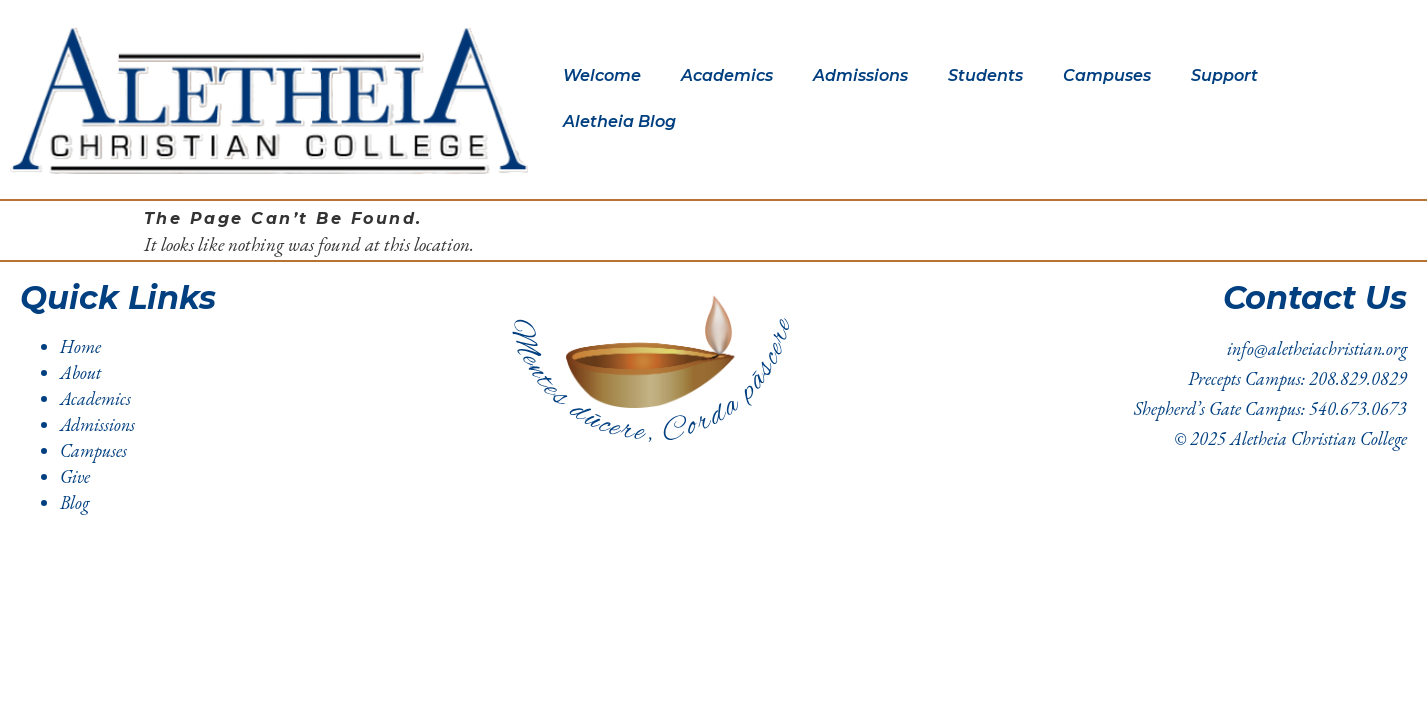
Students (985, 75)
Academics (727, 75)
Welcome (602, 75)
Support (1224, 75)
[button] (607, 76)
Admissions (860, 75)
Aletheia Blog (619, 121)
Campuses (1107, 75)
